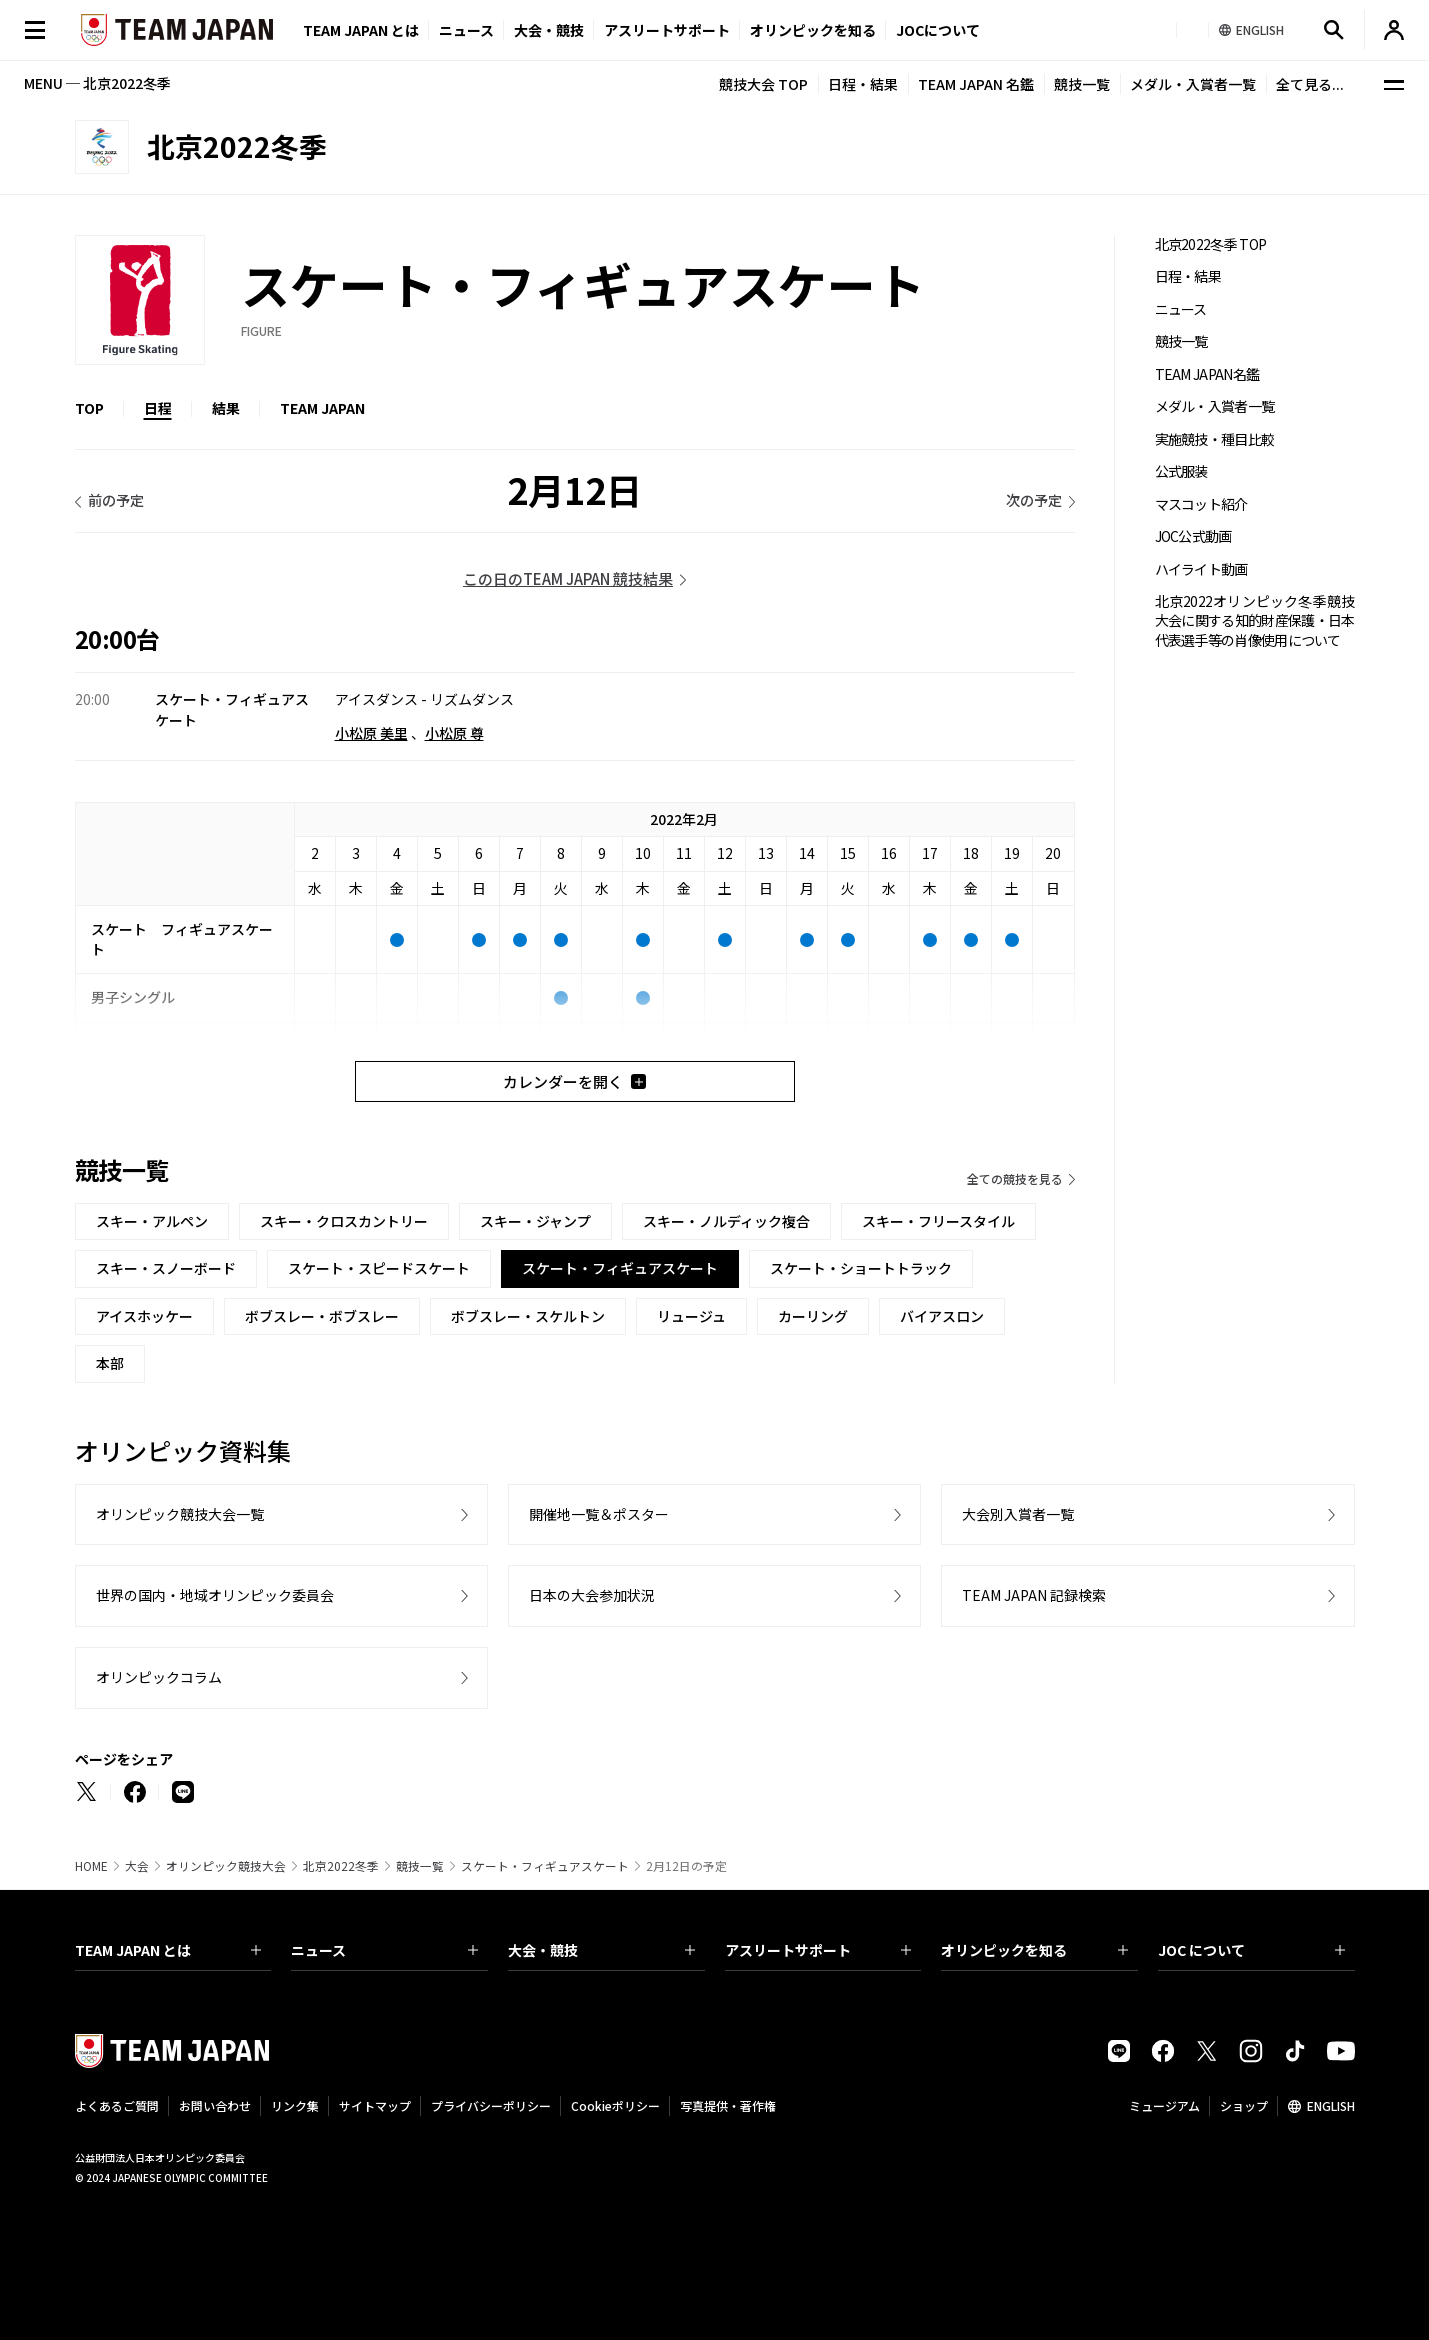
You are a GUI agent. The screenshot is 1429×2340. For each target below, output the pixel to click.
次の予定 (1034, 500)
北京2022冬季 (341, 1866)
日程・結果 (863, 84)
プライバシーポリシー (491, 2105)
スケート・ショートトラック (861, 1268)
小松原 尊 (454, 733)
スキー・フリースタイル (938, 1221)
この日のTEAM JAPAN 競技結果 (568, 578)
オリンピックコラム (159, 1677)
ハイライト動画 (1201, 569)
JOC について (1251, 1950)
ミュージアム (1164, 2105)
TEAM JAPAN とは (168, 1950)
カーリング (813, 1316)
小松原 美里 (371, 733)
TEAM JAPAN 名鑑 (976, 84)
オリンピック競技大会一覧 (180, 1514)
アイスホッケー (144, 1316)
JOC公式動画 (1193, 536)
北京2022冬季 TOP (1211, 244)
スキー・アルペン (152, 1221)
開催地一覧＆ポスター (599, 1514)
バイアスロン (942, 1316)
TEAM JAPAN (322, 408)
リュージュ (691, 1316)
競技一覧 (1082, 84)
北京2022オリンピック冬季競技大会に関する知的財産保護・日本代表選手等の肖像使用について (1255, 621)
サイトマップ (375, 2105)
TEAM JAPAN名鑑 (1207, 374)
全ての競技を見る (1015, 1178)
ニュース (466, 30)
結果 (226, 408)
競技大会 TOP (763, 84)
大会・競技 (601, 1950)
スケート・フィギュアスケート (545, 1866)
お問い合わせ (215, 2105)
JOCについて (938, 30)
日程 (158, 408)
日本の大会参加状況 (592, 1595)
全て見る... (1310, 84)
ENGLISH (1331, 2105)
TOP (89, 408)
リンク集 (295, 2105)
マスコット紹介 (1201, 504)
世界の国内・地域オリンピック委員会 (215, 1595)
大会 (137, 1866)
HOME (91, 1866)
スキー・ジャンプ (535, 1221)
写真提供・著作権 (728, 2105)
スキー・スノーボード (166, 1268)
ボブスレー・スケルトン (528, 1316)
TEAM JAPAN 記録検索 (1034, 1595)
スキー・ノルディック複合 (726, 1221)
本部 (110, 1363)
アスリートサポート (667, 30)
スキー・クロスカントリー (344, 1221)
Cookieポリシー (615, 2105)
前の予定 (116, 500)
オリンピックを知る (813, 30)
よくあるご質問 (117, 2105)
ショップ (1244, 2105)
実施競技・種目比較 (1215, 439)
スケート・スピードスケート (379, 1268)
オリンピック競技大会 (226, 1866)
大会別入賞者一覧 (1018, 1514)
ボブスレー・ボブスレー (322, 1316)
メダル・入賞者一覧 (1193, 84)
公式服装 (1181, 471)
